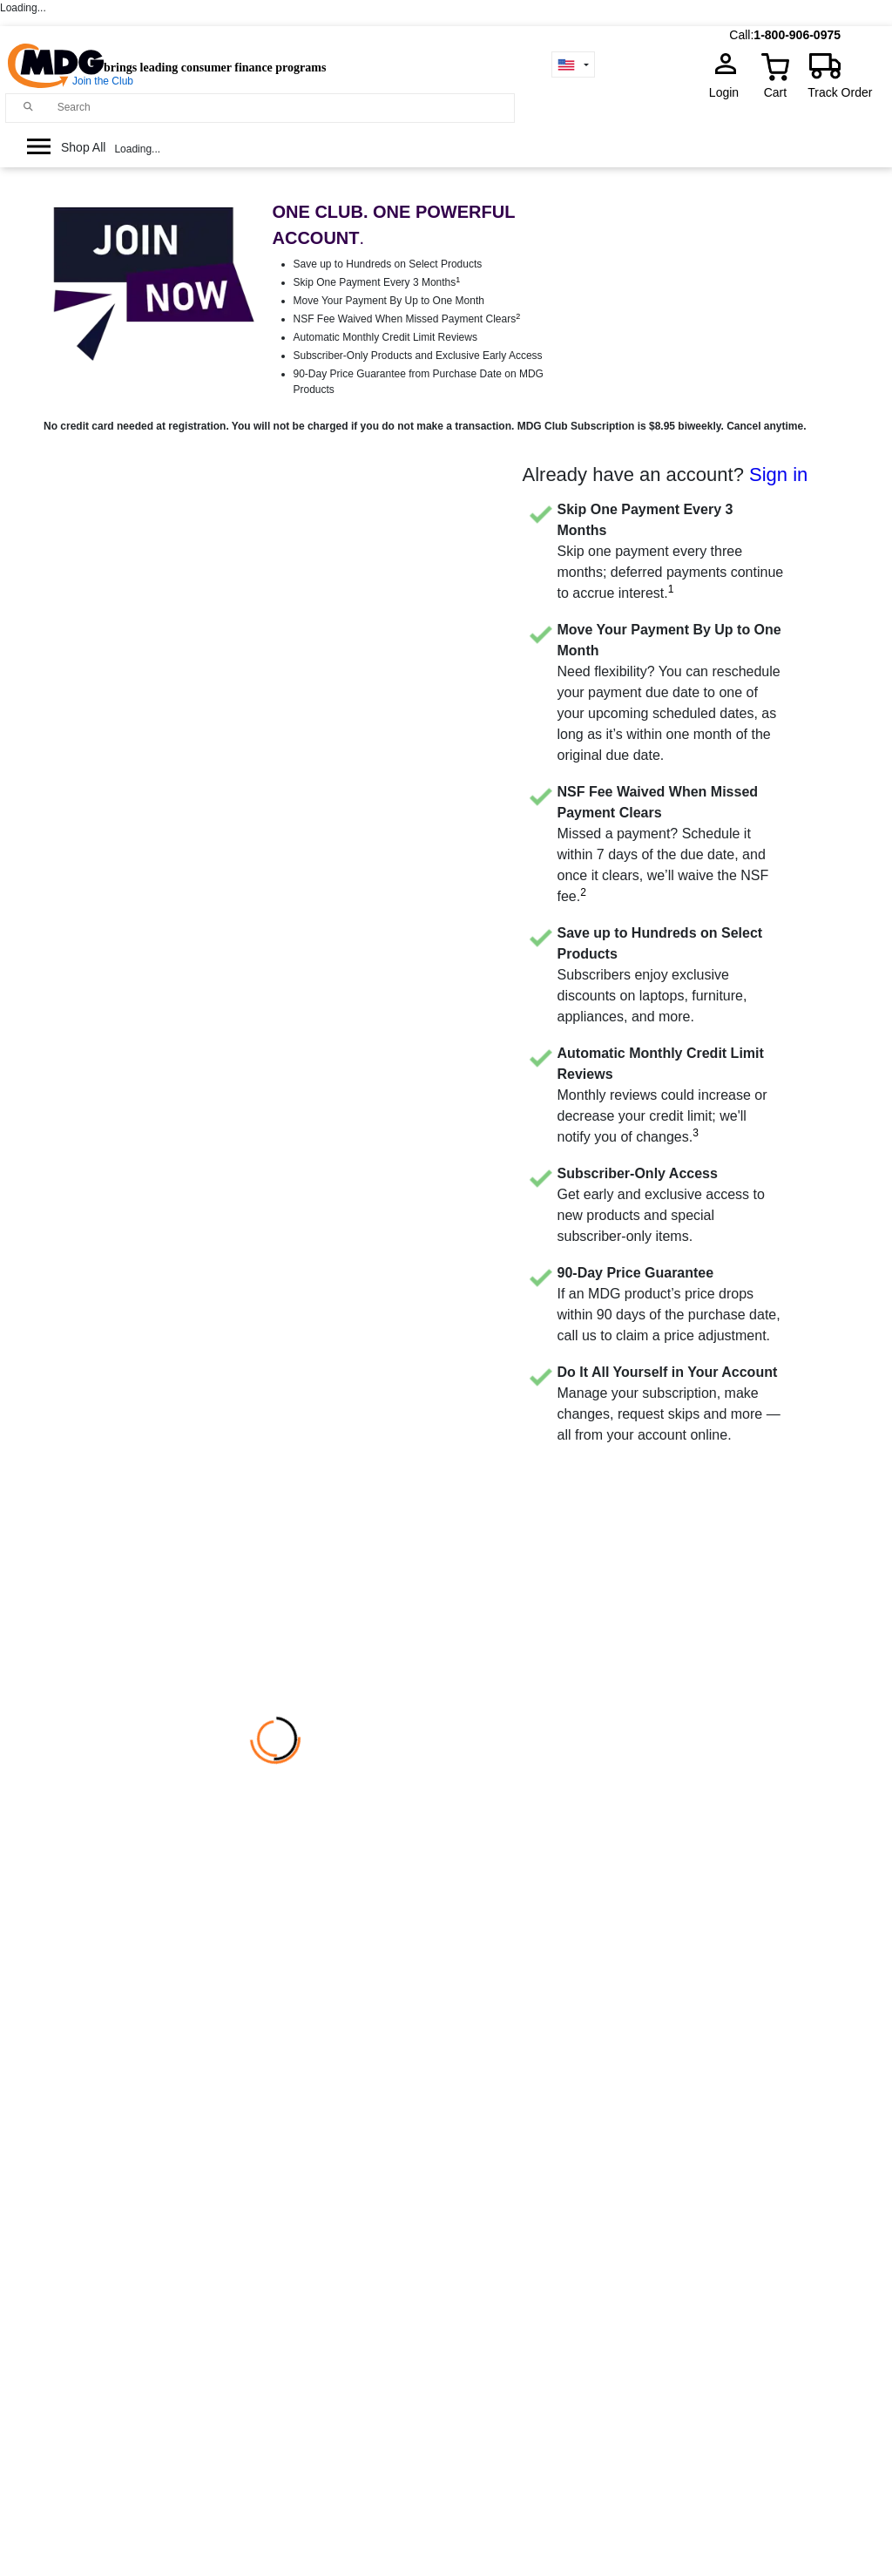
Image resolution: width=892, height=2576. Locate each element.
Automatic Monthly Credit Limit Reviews (385, 337)
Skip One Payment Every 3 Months (377, 282)
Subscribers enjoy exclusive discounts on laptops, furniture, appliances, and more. (660, 974)
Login (729, 92)
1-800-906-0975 (797, 35)
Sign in (778, 474)
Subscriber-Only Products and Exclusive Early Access (418, 355)
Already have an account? (665, 474)
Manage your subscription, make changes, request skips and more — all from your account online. (669, 1403)
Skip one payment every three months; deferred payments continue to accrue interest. (671, 551)
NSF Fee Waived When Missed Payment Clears (407, 319)
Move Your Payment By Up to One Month (389, 301)
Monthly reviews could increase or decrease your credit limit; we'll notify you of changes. (662, 1095)
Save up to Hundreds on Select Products (388, 264)
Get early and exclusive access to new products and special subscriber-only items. (661, 1205)
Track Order (840, 92)
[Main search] (28, 106)
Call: (741, 35)
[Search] (282, 107)
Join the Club (102, 81)
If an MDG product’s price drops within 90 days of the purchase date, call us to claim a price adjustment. (669, 1304)
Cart (775, 92)
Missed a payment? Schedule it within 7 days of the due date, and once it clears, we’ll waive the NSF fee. (663, 844)
